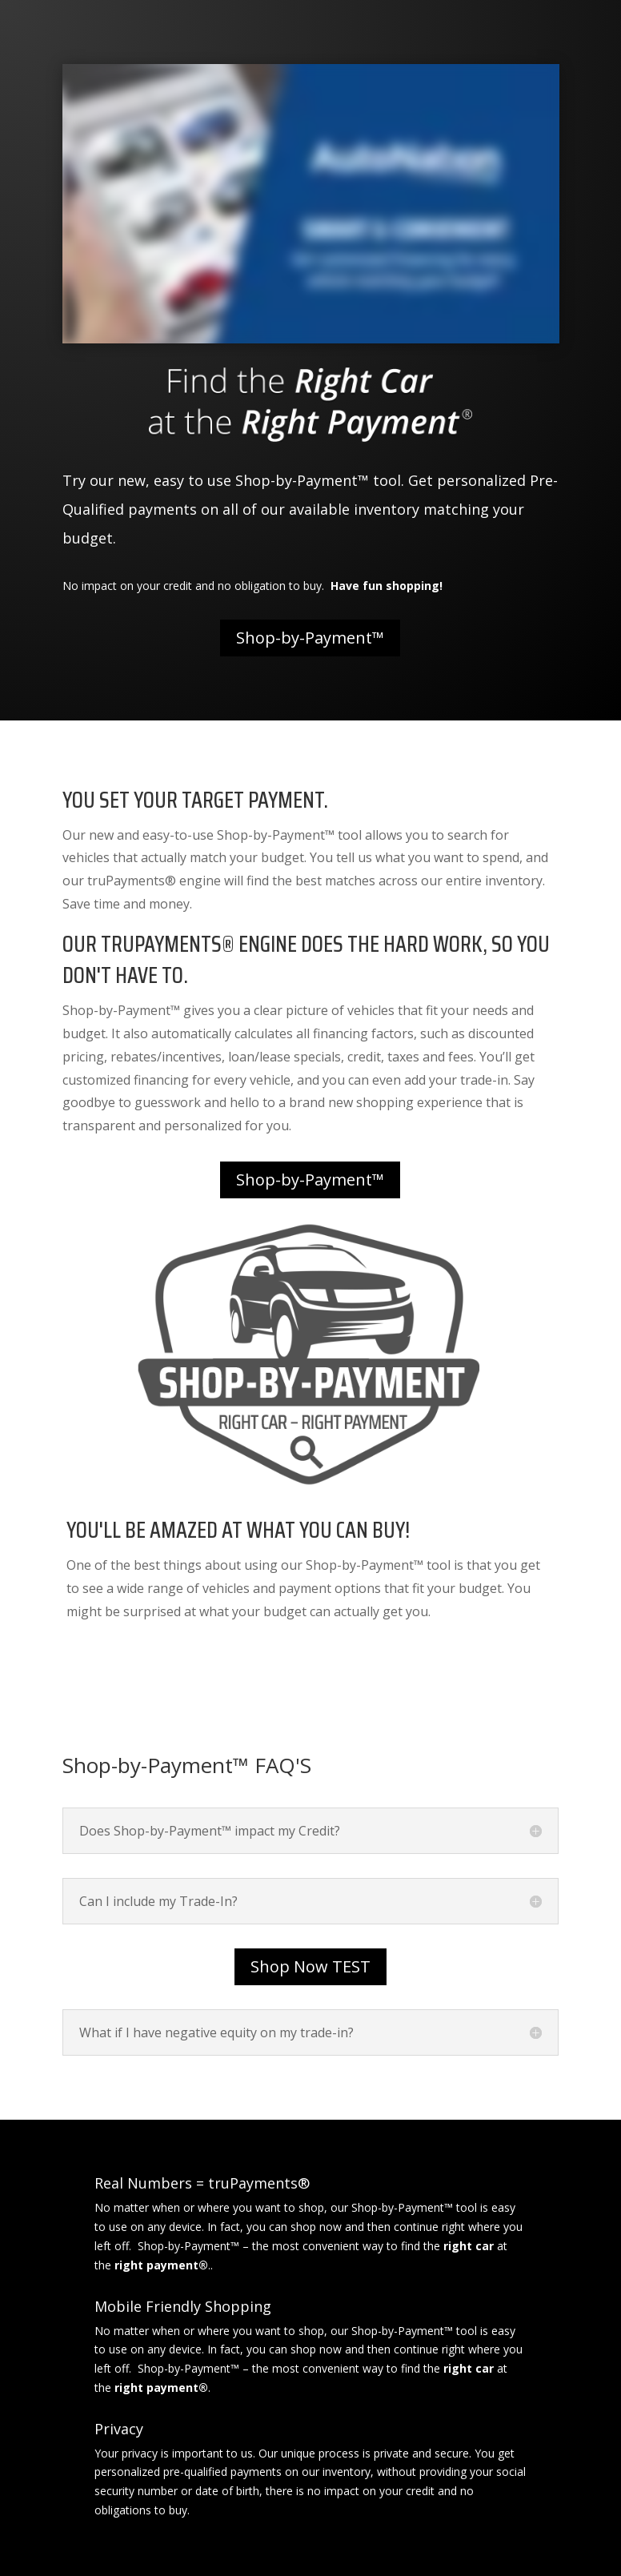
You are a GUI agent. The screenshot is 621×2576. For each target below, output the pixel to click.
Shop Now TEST (310, 1966)
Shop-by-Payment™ (310, 637)
